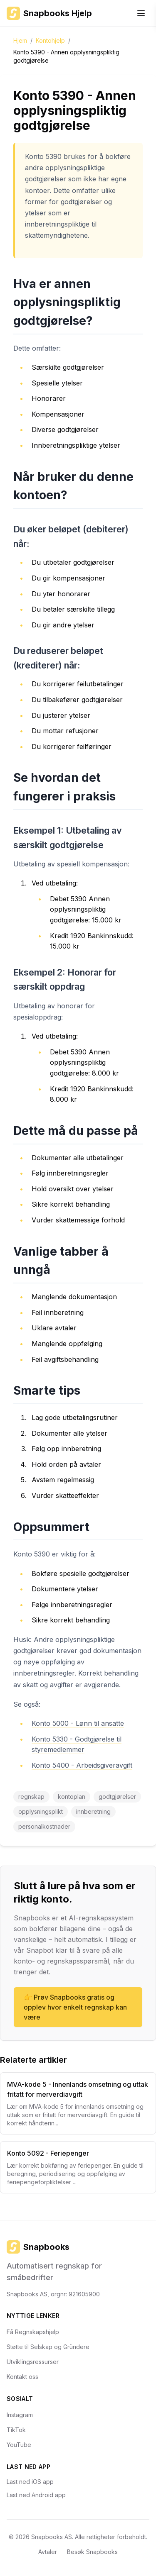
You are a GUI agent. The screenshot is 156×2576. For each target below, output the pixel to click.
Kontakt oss (22, 2376)
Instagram (20, 2414)
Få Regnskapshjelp (33, 2331)
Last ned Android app (36, 2494)
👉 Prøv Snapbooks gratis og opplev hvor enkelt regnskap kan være (75, 2007)
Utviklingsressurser (33, 2361)
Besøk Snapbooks (92, 2551)
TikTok (16, 2429)
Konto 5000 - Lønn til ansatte (78, 1723)
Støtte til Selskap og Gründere (48, 2346)
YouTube (19, 2444)
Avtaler (47, 2551)
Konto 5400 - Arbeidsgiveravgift (82, 1765)
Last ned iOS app (30, 2481)
